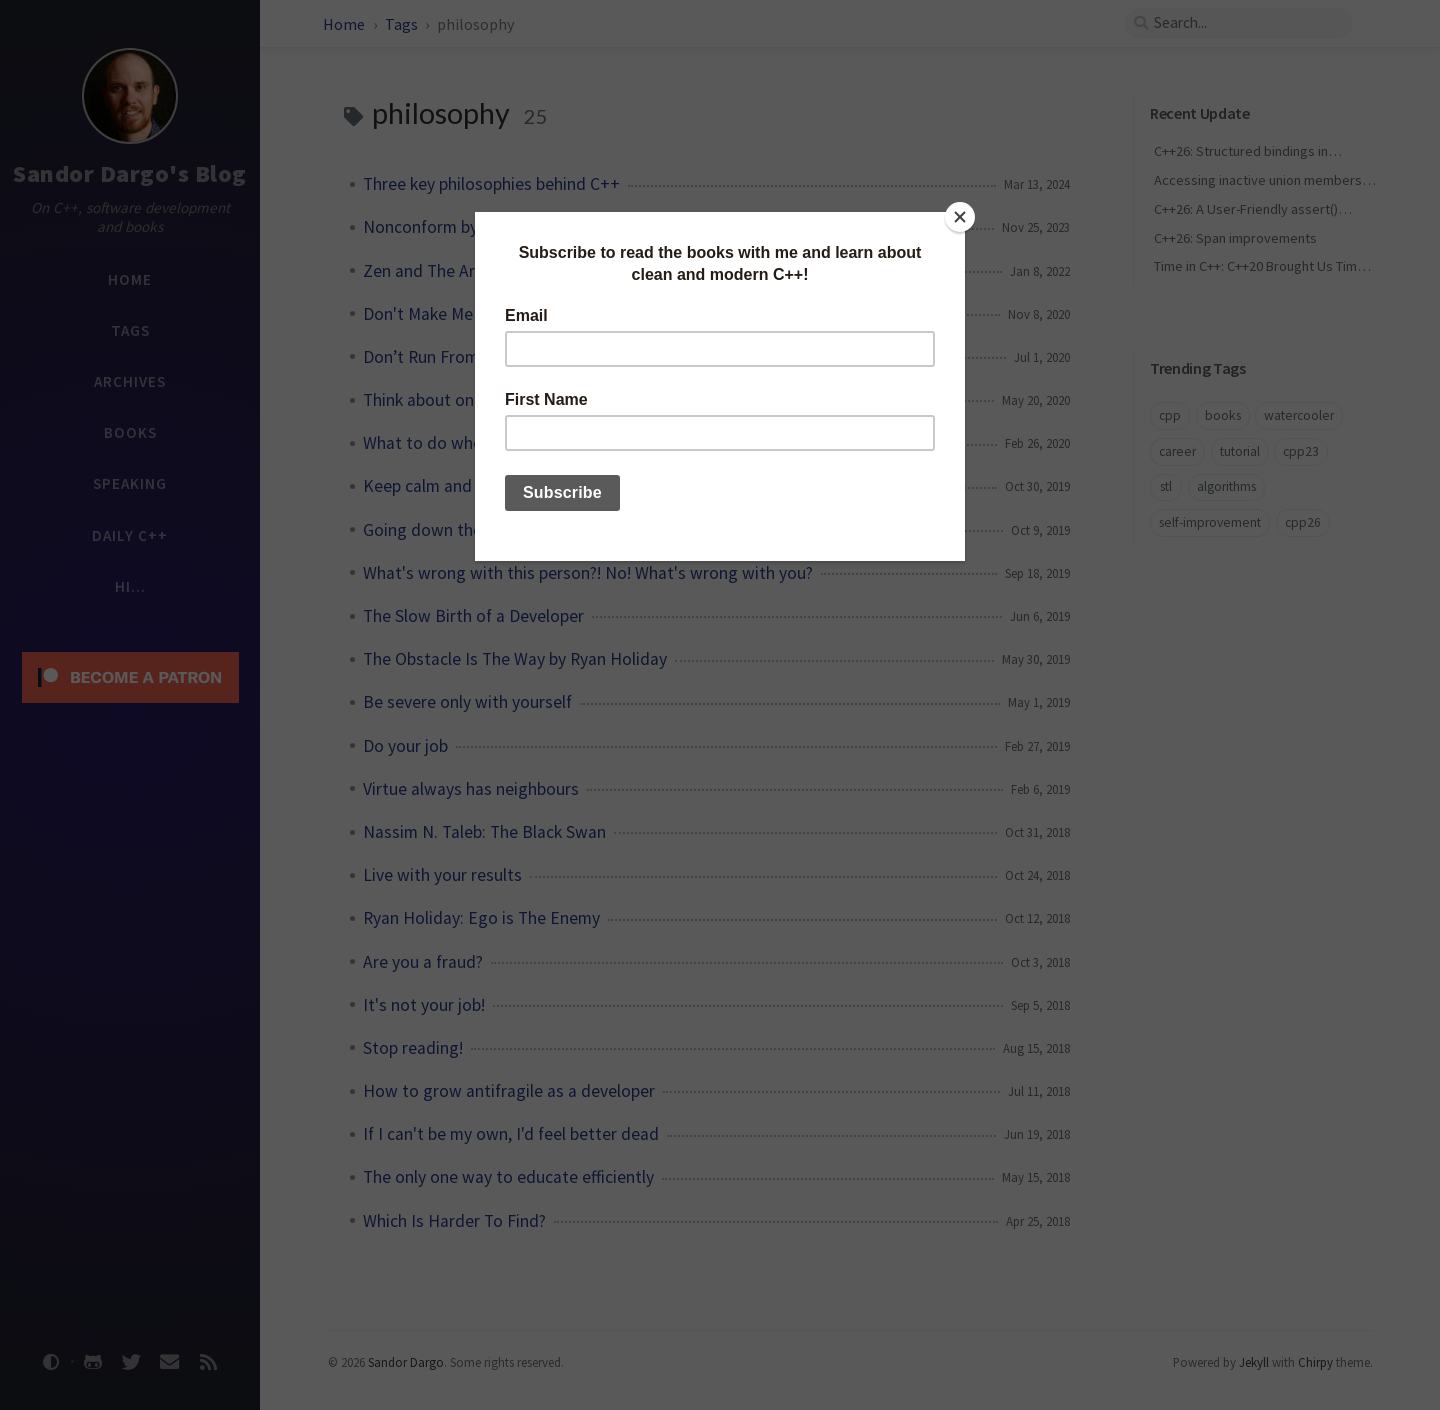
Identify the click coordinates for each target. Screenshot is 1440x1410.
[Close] (960, 217)
